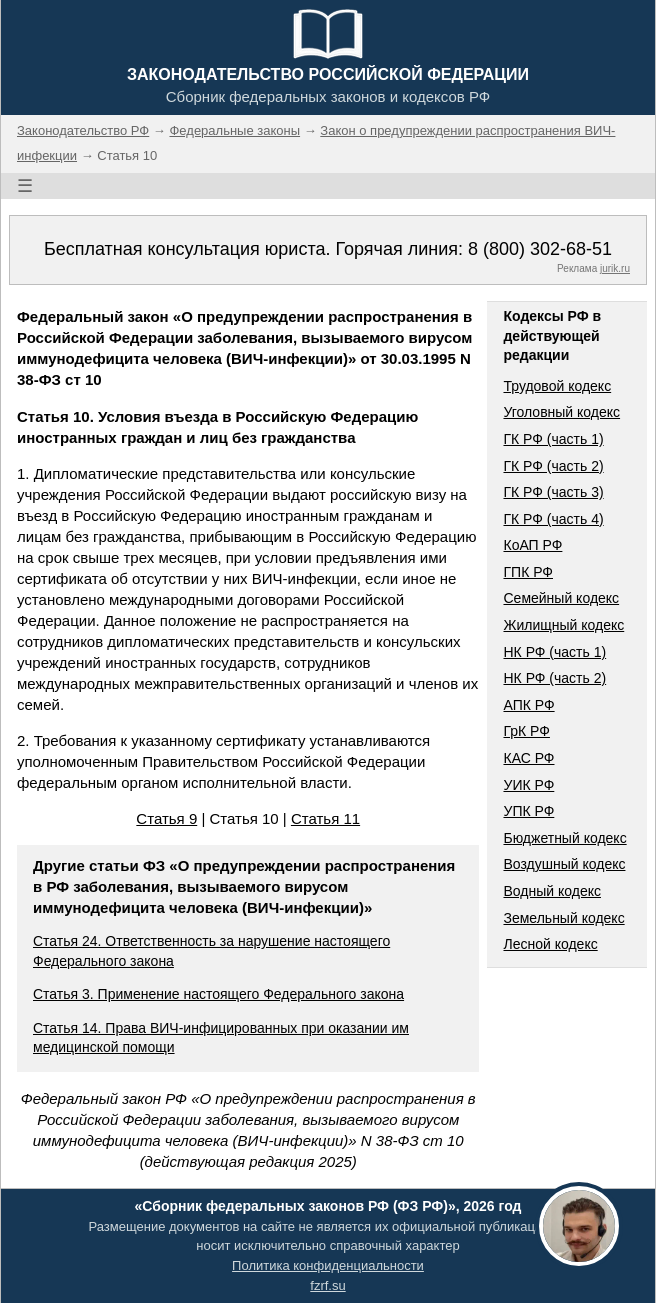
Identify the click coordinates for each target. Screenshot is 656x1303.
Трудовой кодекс (557, 386)
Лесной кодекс (550, 944)
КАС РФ (528, 758)
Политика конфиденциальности (328, 1265)
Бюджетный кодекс (564, 838)
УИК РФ (528, 785)
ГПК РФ (528, 572)
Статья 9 (166, 818)
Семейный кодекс (561, 598)
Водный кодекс (552, 891)
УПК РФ (528, 811)
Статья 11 (325, 818)
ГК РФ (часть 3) (553, 492)
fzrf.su (327, 1285)
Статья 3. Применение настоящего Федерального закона (218, 994)
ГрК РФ (526, 731)
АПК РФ (528, 705)
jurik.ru (615, 268)
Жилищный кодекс (563, 625)
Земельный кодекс (563, 918)
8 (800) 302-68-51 (540, 249)
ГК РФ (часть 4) (553, 519)
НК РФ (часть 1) (554, 652)
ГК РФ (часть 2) (553, 466)
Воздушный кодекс (564, 864)
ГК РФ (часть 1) (553, 439)
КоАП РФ (532, 545)
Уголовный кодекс (561, 412)
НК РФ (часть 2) (554, 678)
